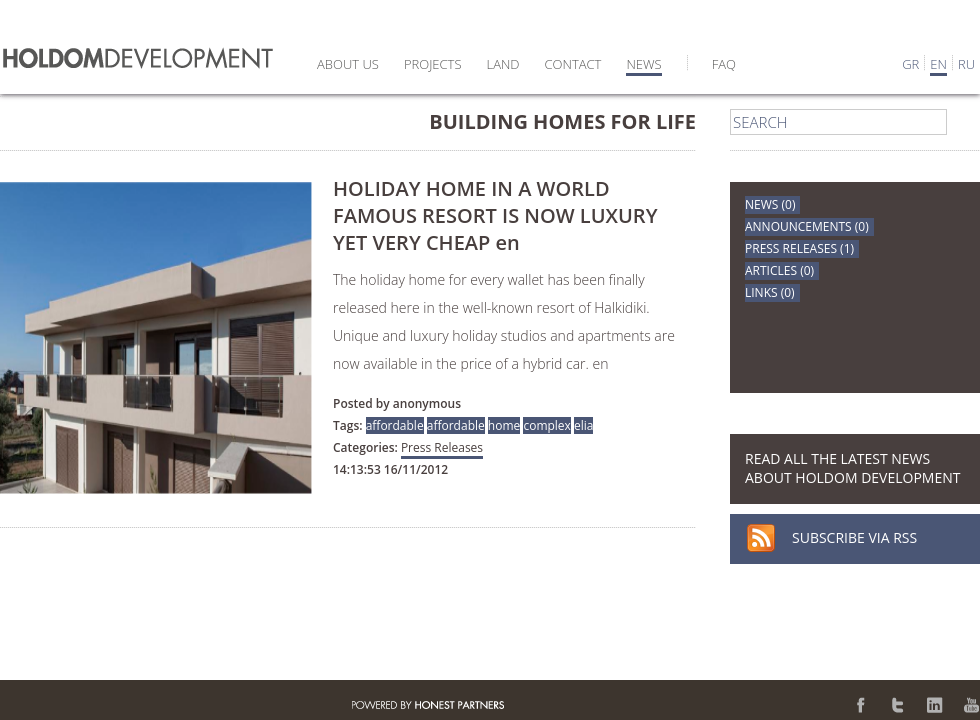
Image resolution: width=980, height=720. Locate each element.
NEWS (643, 64)
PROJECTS (433, 64)
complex (546, 425)
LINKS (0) (770, 292)
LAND (503, 64)
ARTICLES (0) (779, 270)
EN (938, 64)
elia (583, 425)
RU (966, 64)
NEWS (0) (770, 204)
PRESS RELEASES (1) (799, 248)
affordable (395, 425)
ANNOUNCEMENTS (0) (807, 226)
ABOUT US (348, 64)
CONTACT (573, 64)
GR (910, 64)
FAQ (724, 64)
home (504, 425)
